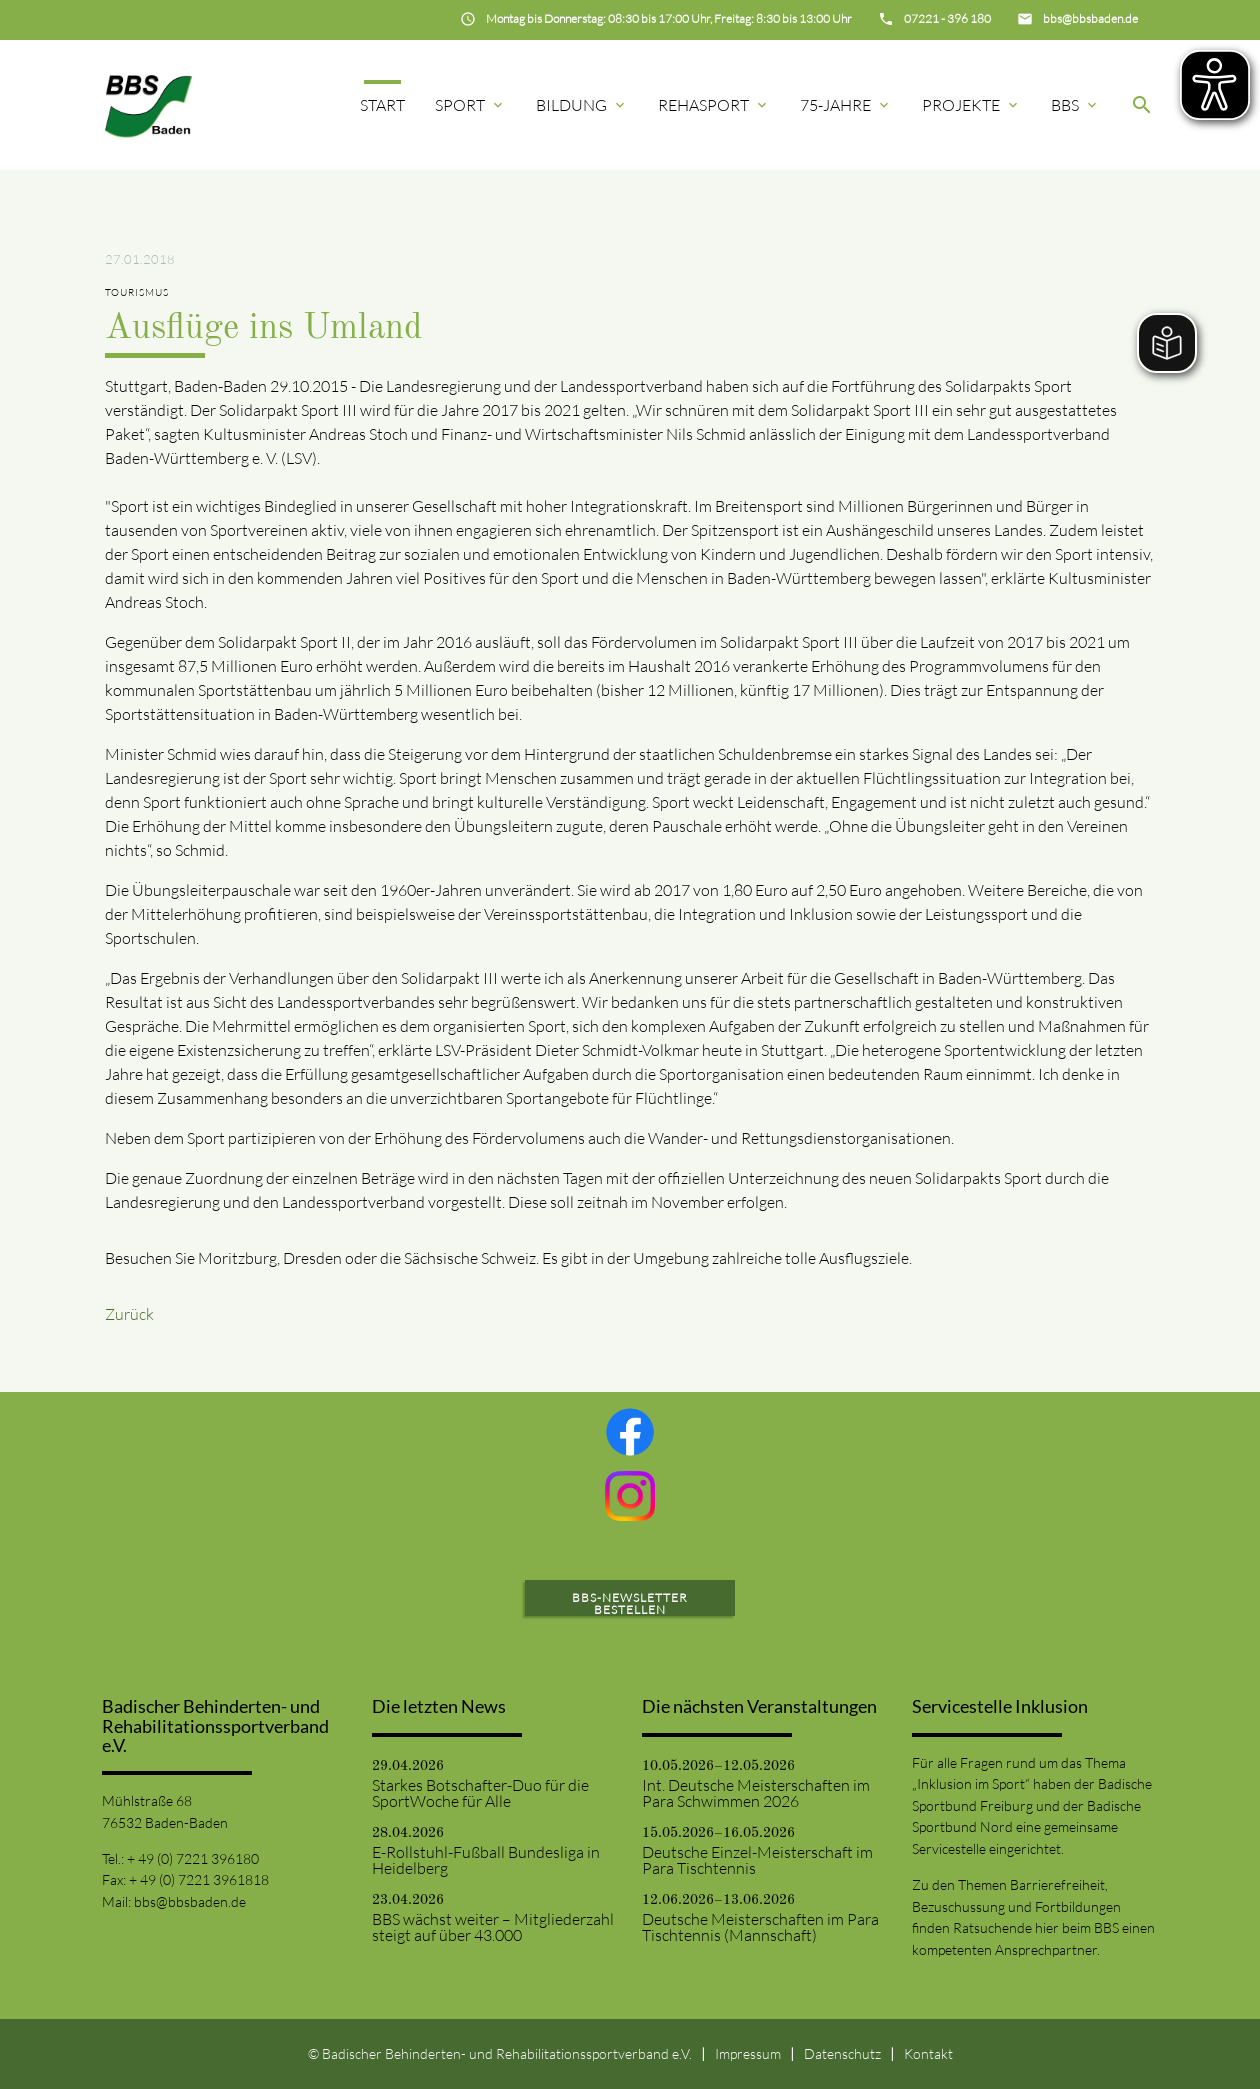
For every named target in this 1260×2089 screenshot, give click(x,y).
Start (382, 105)
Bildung (582, 105)
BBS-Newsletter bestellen (630, 1603)
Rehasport (714, 105)
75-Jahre (846, 105)
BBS (1075, 105)
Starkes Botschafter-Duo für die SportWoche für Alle (480, 1793)
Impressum (748, 2053)
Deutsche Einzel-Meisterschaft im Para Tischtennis (757, 1860)
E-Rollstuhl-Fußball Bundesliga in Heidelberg (486, 1860)
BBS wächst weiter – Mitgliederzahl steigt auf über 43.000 (493, 1927)
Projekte (971, 105)
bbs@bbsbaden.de (190, 1901)
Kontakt (928, 2053)
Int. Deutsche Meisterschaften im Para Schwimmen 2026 (756, 1793)
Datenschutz (842, 2053)
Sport (470, 105)
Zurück (129, 1314)
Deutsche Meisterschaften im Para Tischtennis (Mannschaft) (760, 1927)
